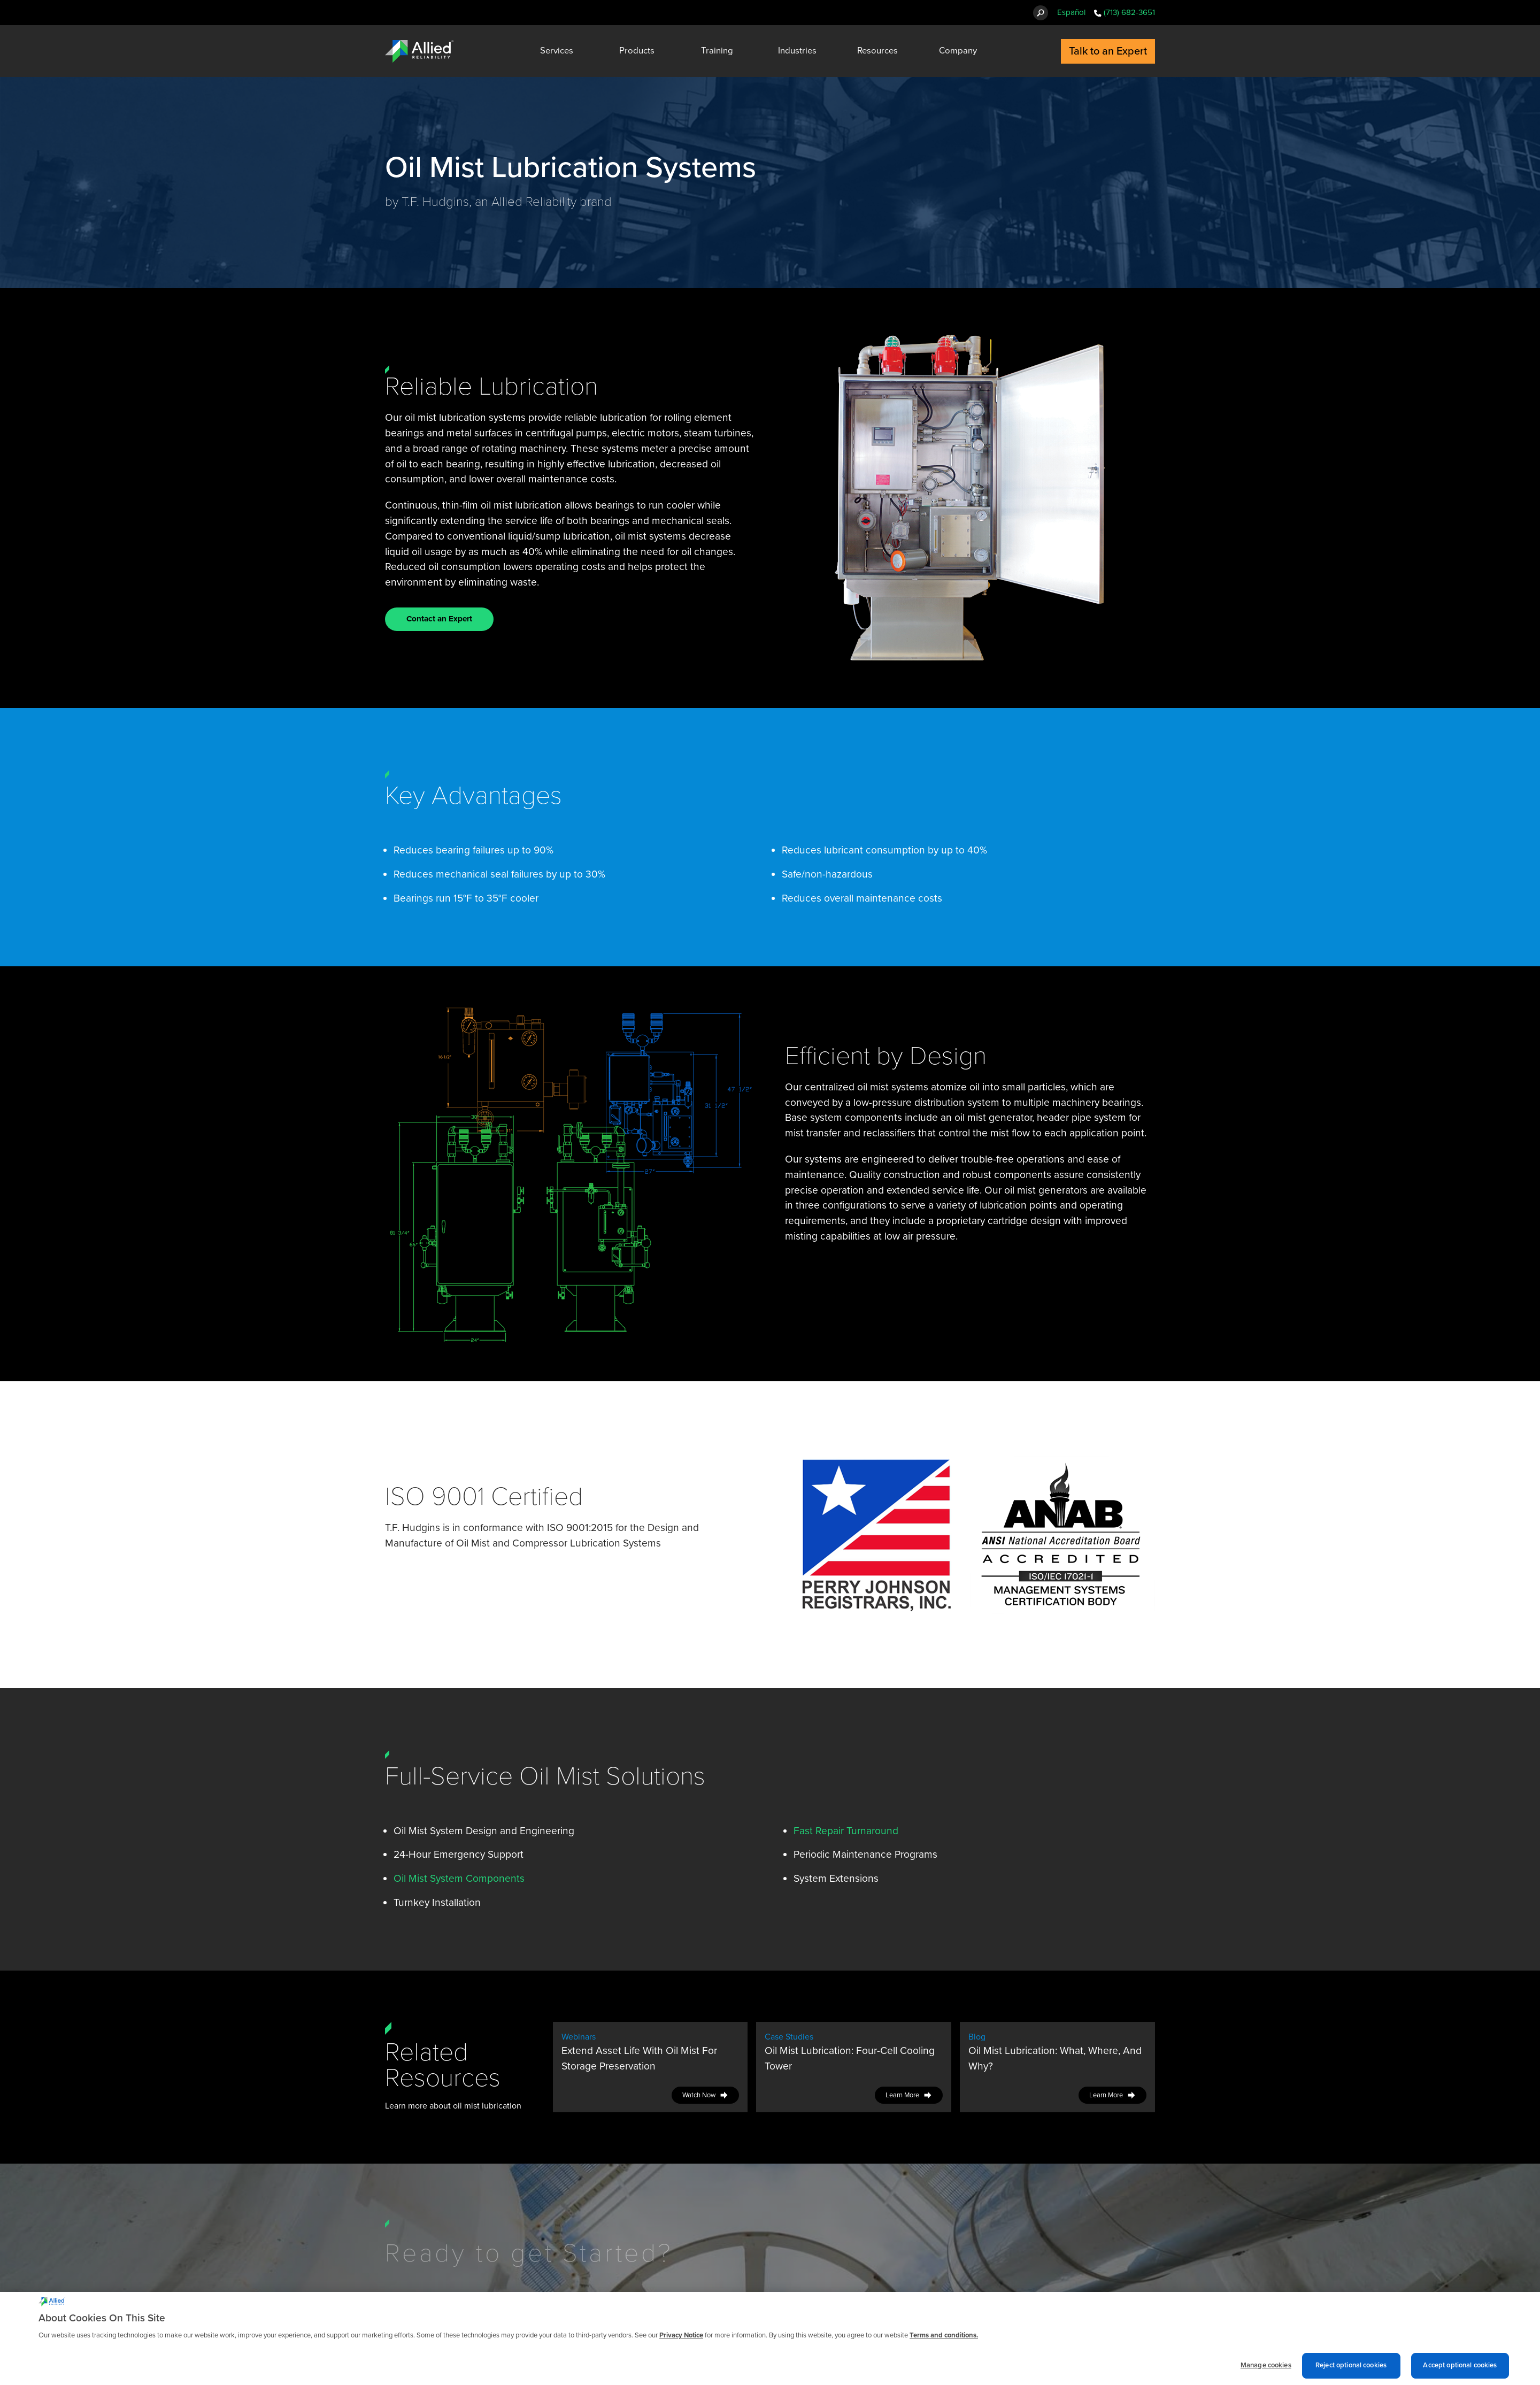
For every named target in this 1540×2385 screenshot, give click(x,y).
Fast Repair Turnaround (846, 1831)
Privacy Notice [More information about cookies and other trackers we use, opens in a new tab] (681, 2342)
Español (1071, 12)
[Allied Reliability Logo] (419, 51)
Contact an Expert (439, 619)
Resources (877, 50)
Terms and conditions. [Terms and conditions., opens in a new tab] (944, 2342)
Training (717, 50)
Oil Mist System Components (459, 1878)
